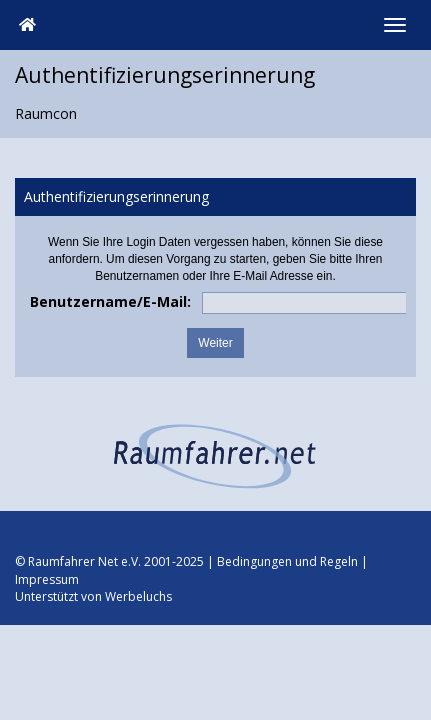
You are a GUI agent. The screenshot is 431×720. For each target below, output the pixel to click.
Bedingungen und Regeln (287, 561)
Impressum (47, 579)
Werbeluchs (138, 596)
